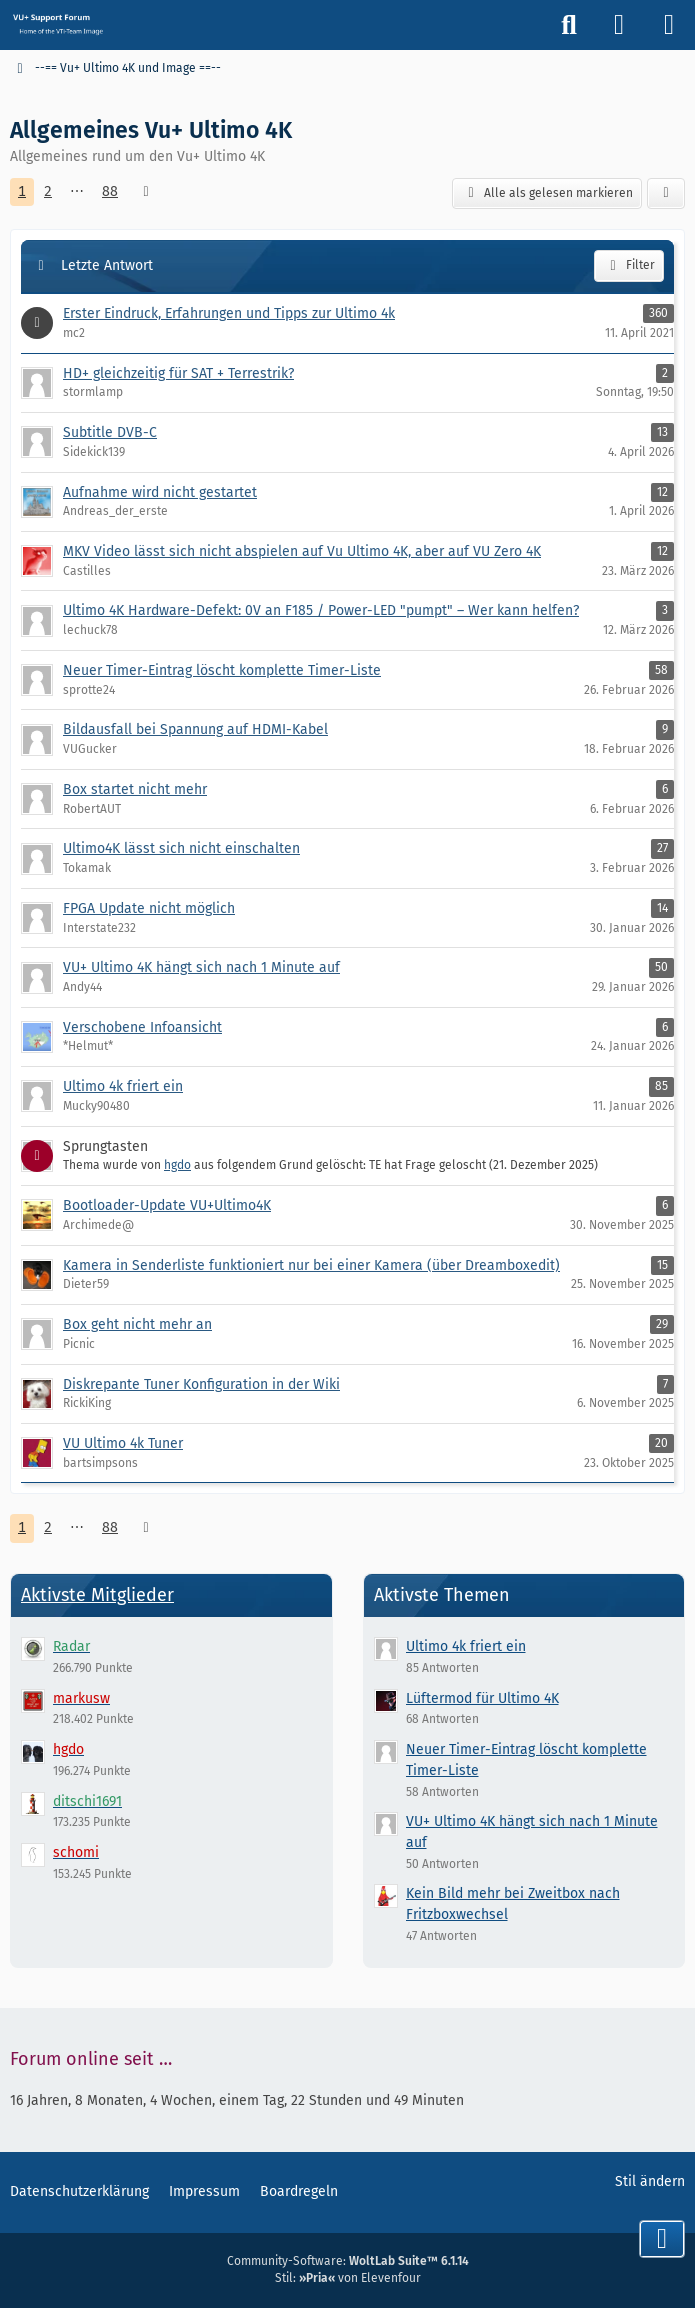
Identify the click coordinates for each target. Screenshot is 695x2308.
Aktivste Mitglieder (97, 1595)
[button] (666, 194)
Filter (629, 266)
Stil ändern (650, 2181)
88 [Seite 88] (110, 191)
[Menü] (669, 25)
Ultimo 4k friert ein (466, 1646)
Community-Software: (348, 2261)
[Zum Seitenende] (662, 2239)
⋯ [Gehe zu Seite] (77, 191)
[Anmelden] (619, 25)
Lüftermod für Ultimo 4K (482, 1698)
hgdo (177, 1165)
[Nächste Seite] (146, 192)
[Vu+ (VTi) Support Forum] (57, 24)
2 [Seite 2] (48, 191)
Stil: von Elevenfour (348, 2278)
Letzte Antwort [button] (107, 265)
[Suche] (569, 25)
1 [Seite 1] (22, 191)
